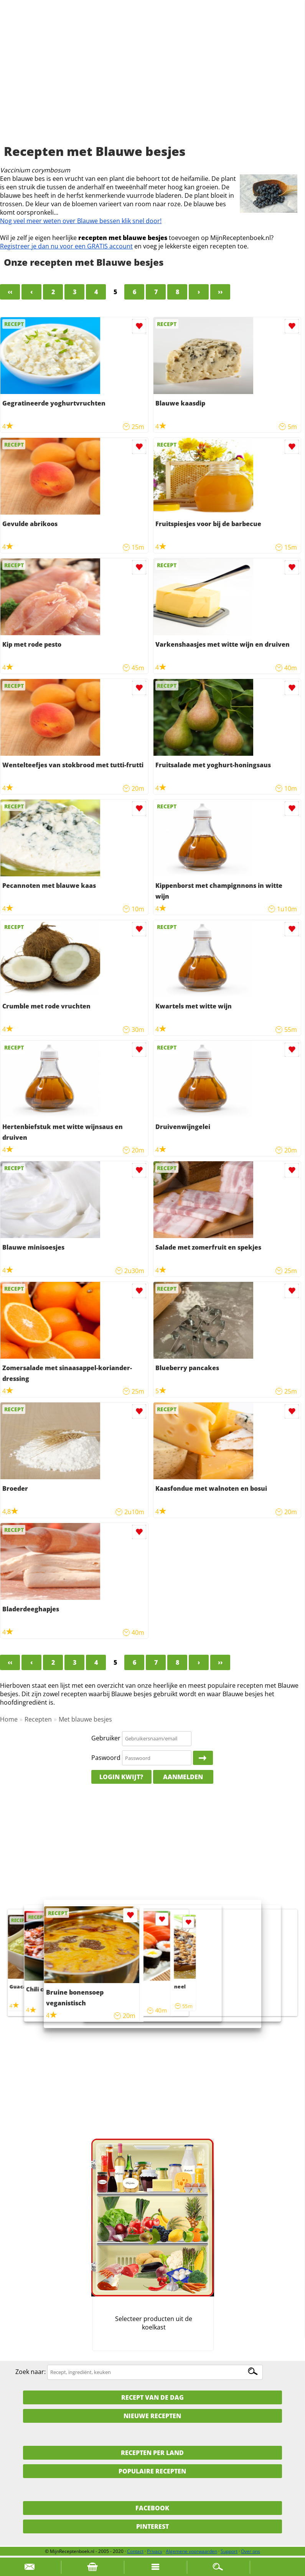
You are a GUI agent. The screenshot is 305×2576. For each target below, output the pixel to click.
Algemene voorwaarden (191, 2551)
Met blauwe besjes (85, 1719)
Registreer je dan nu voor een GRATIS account (66, 246)
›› (220, 292)
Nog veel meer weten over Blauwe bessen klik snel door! (81, 221)
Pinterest (152, 2526)
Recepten (38, 1719)
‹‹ (10, 292)
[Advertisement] (152, 80)
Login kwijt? (121, 1777)
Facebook (152, 2508)
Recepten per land (152, 2453)
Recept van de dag (152, 2397)
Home (9, 1719)
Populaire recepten (152, 2471)
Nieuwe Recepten (152, 2416)
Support (229, 2551)
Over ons (250, 2551)
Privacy (154, 2551)
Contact (135, 2551)
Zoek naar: (30, 2371)
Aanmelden (183, 1777)
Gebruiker (105, 1738)
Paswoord (105, 1757)
